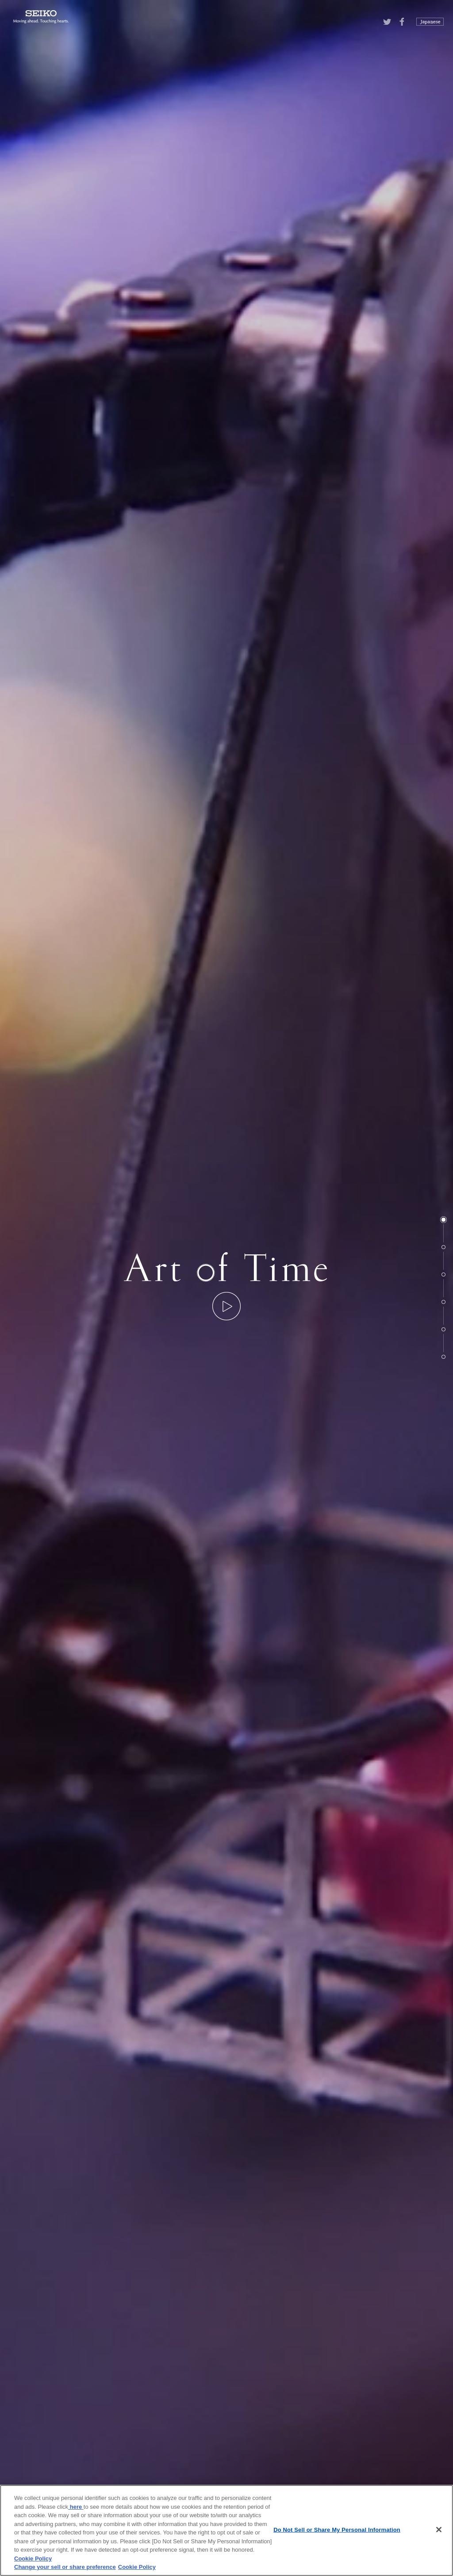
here (76, 2506)
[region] (226, 2530)
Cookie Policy (33, 2558)
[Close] (439, 2529)
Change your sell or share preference (65, 2567)
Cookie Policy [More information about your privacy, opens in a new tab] (137, 2567)
